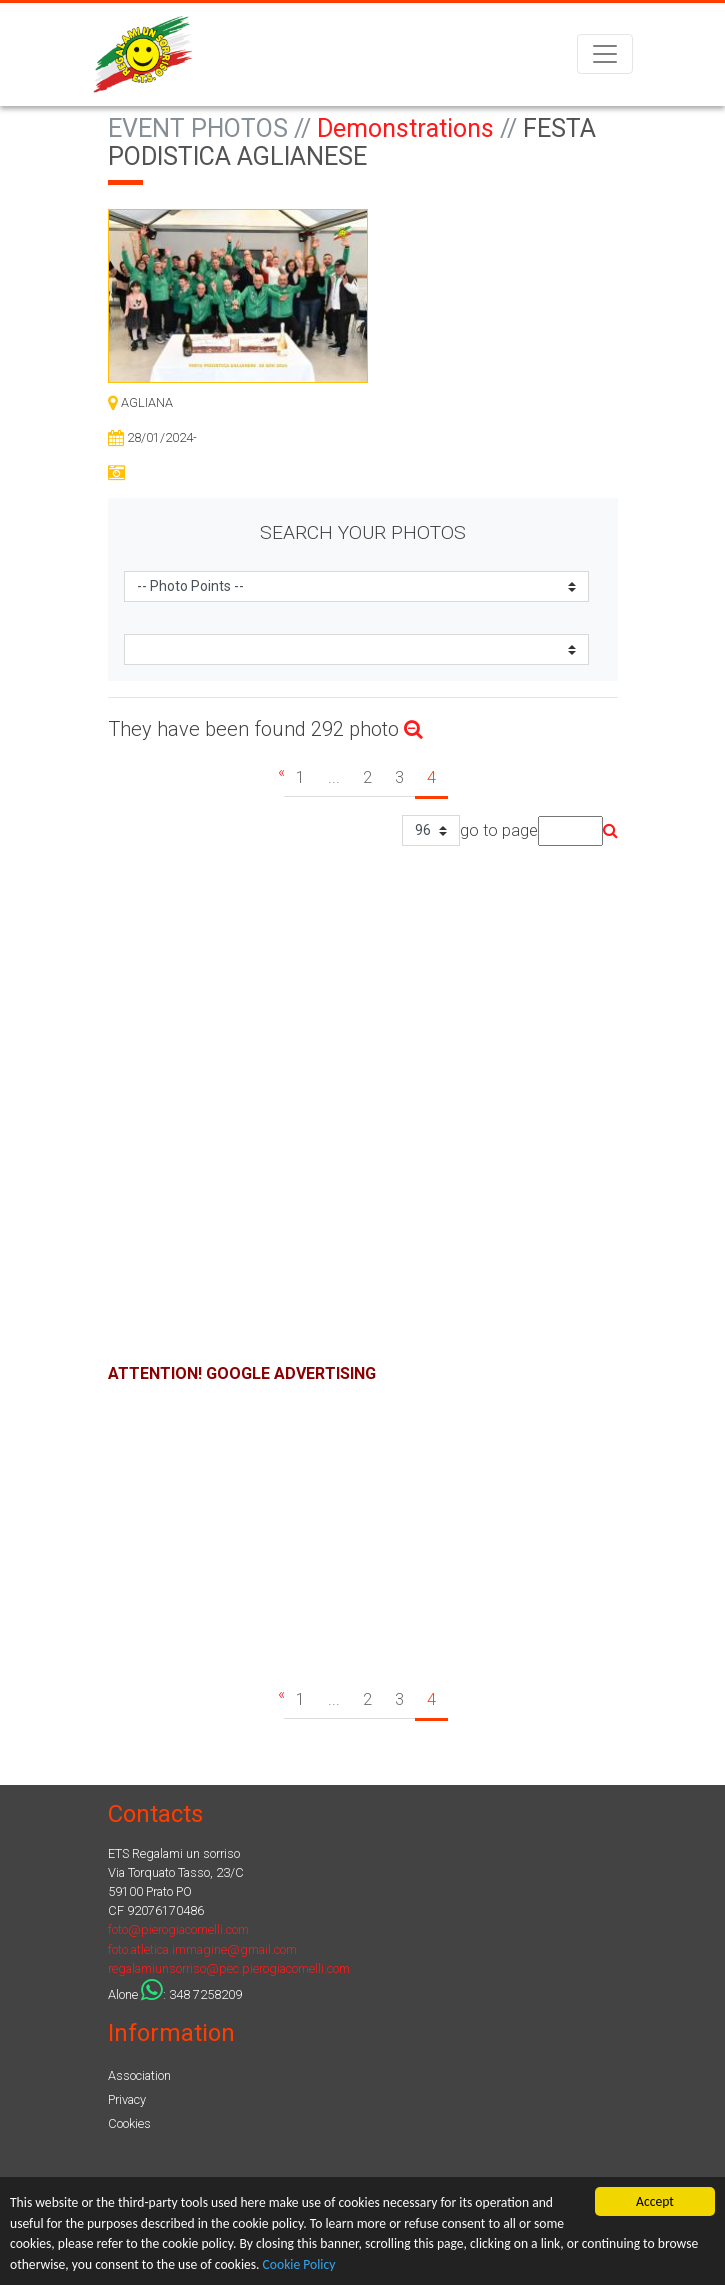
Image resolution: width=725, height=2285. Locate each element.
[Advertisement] (363, 1526)
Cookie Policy (299, 2264)
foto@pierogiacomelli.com (178, 1929)
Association (139, 2075)
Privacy (127, 2099)
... (334, 777)
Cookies (129, 2123)
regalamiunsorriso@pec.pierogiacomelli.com (229, 1968)
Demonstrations (405, 128)
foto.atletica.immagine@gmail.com (202, 1949)
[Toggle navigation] (605, 54)
